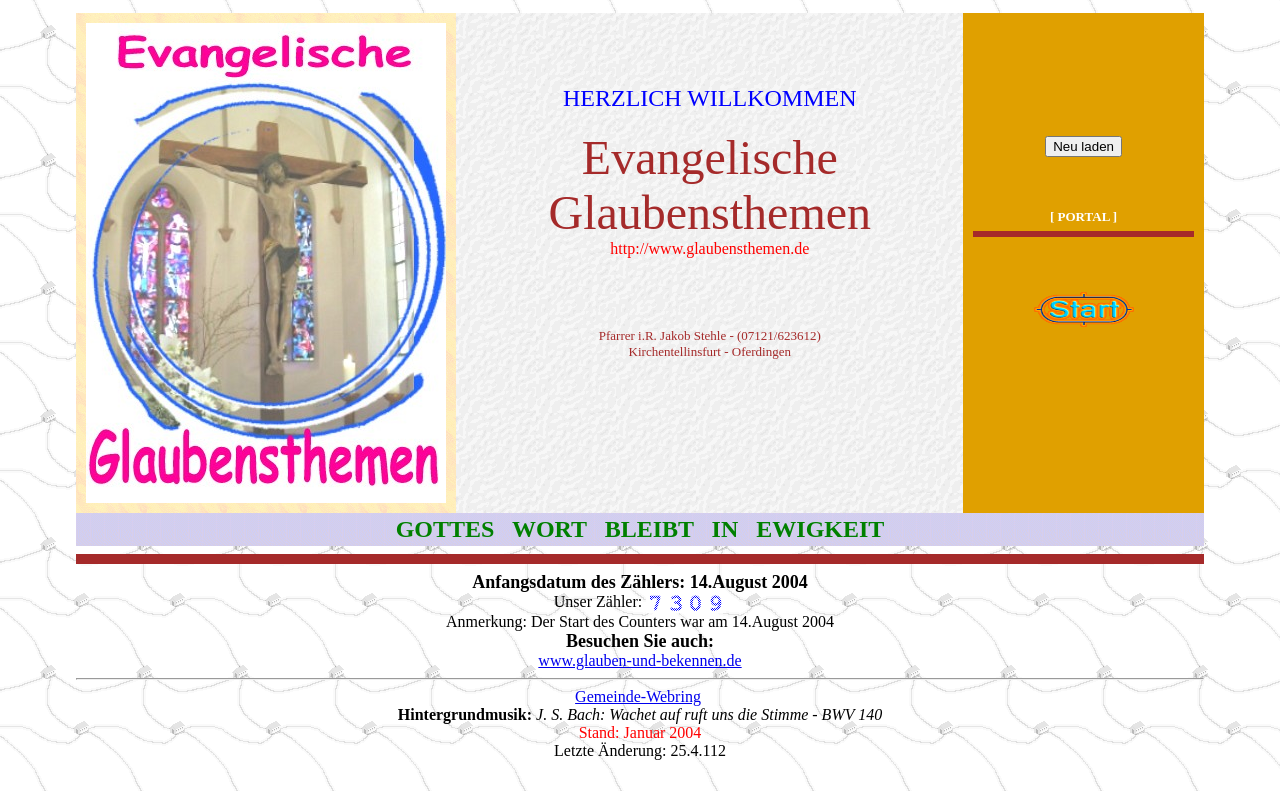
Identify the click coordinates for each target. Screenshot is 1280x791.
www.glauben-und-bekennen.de (639, 660)
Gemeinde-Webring (638, 696)
